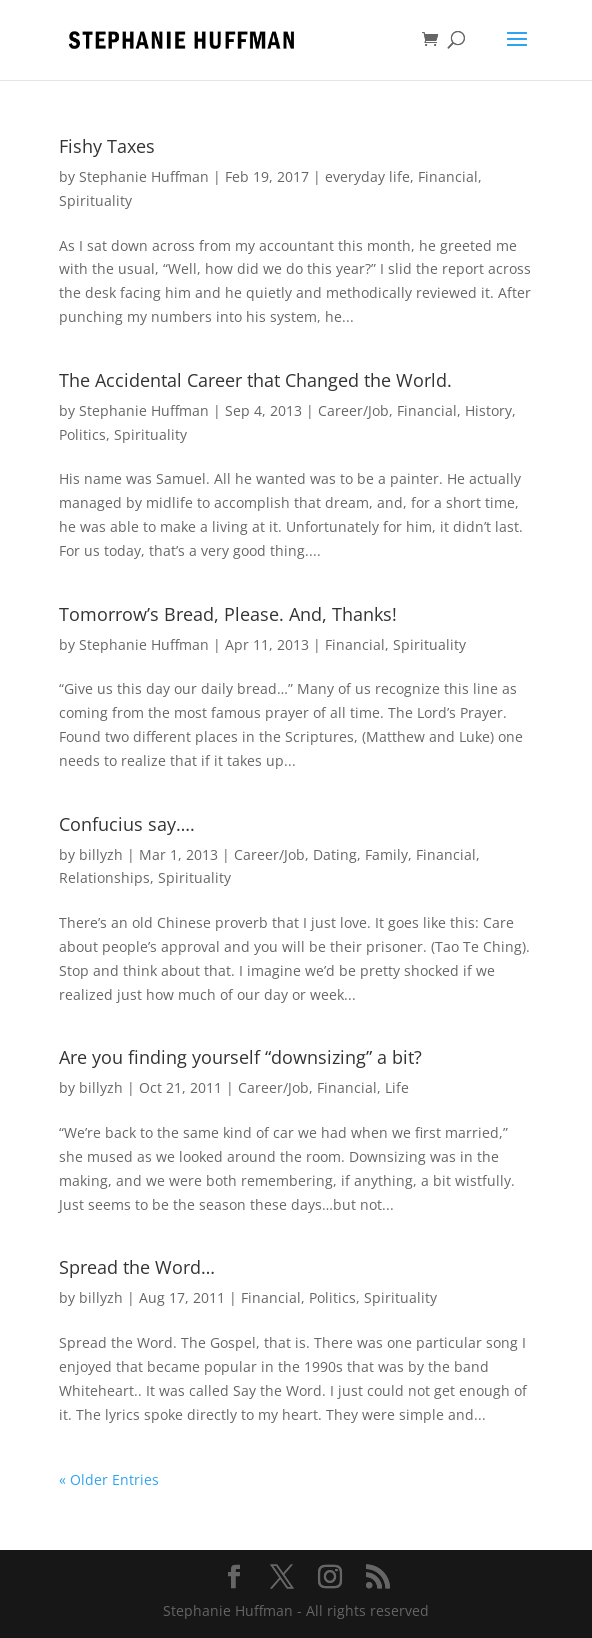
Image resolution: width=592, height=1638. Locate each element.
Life (397, 1087)
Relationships (104, 877)
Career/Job (353, 410)
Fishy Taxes (107, 146)
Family (386, 854)
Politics (82, 434)
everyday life (367, 176)
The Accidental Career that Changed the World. (255, 380)
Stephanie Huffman (144, 176)
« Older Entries (109, 1479)
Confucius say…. (127, 824)
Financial (448, 176)
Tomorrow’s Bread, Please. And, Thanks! (228, 614)
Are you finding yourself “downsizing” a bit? (240, 1057)
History (488, 410)
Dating (335, 854)
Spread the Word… (137, 1267)
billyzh (101, 854)
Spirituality (95, 200)
